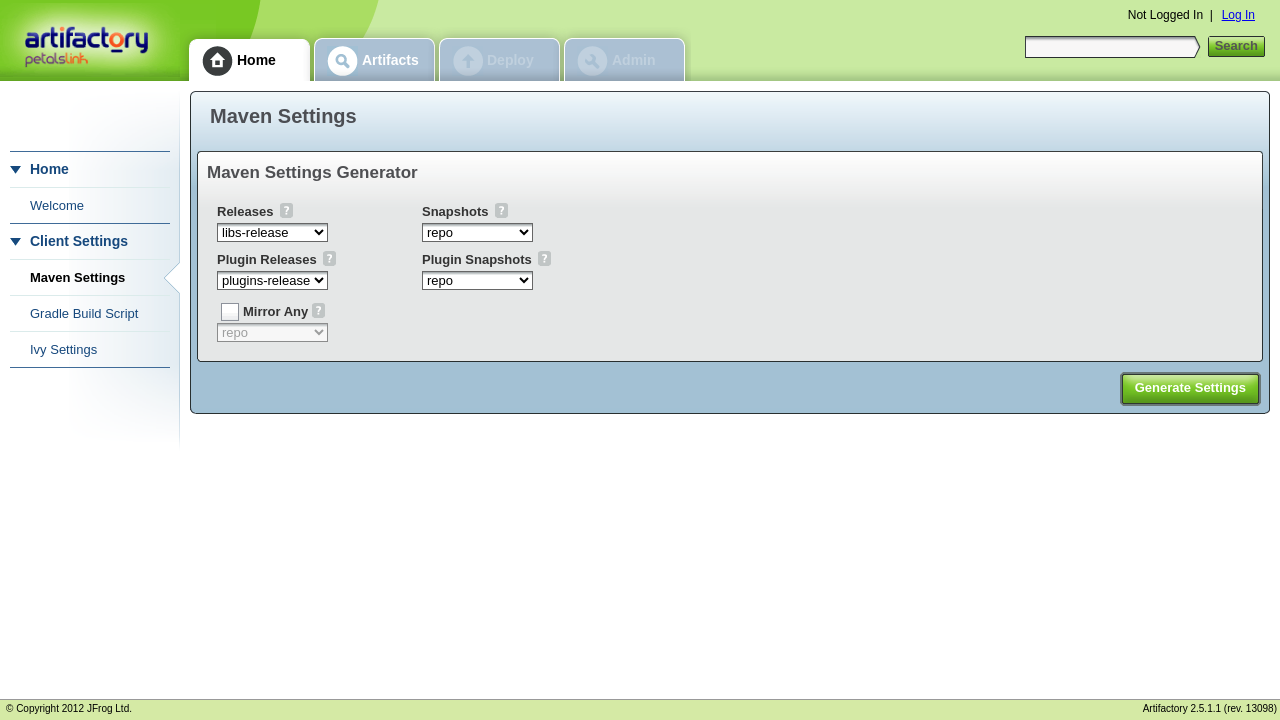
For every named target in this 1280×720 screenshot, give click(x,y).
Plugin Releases (267, 259)
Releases (245, 211)
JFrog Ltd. (109, 708)
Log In (1238, 15)
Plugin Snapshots (477, 259)
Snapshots (455, 211)
